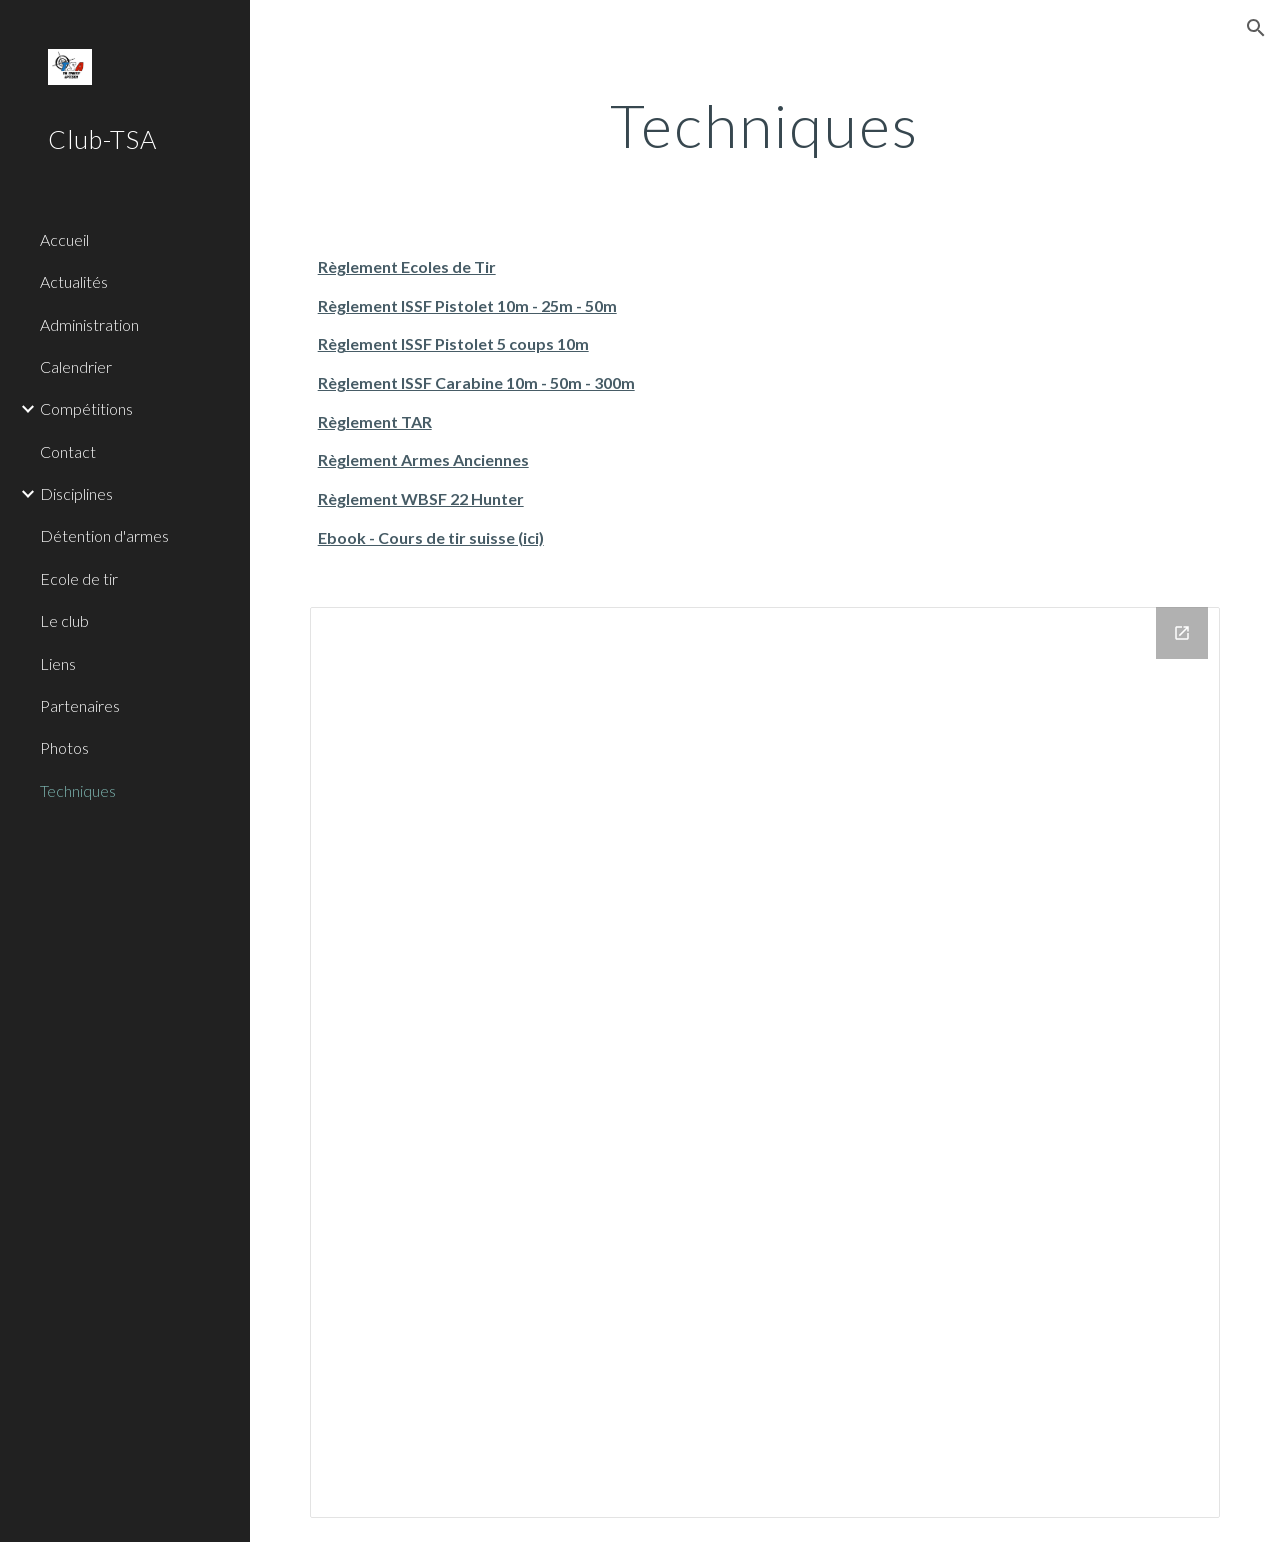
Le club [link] (64, 620)
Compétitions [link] (86, 408)
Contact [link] (68, 451)
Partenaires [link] (80, 705)
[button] (1256, 28)
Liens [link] (58, 663)
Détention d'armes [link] (104, 535)
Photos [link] (64, 747)
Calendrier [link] (76, 366)
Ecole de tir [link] (79, 578)
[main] (764, 125)
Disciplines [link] (76, 493)
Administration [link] (89, 324)
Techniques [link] (78, 790)
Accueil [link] (64, 239)
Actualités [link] (74, 281)
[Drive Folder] (765, 1062)
